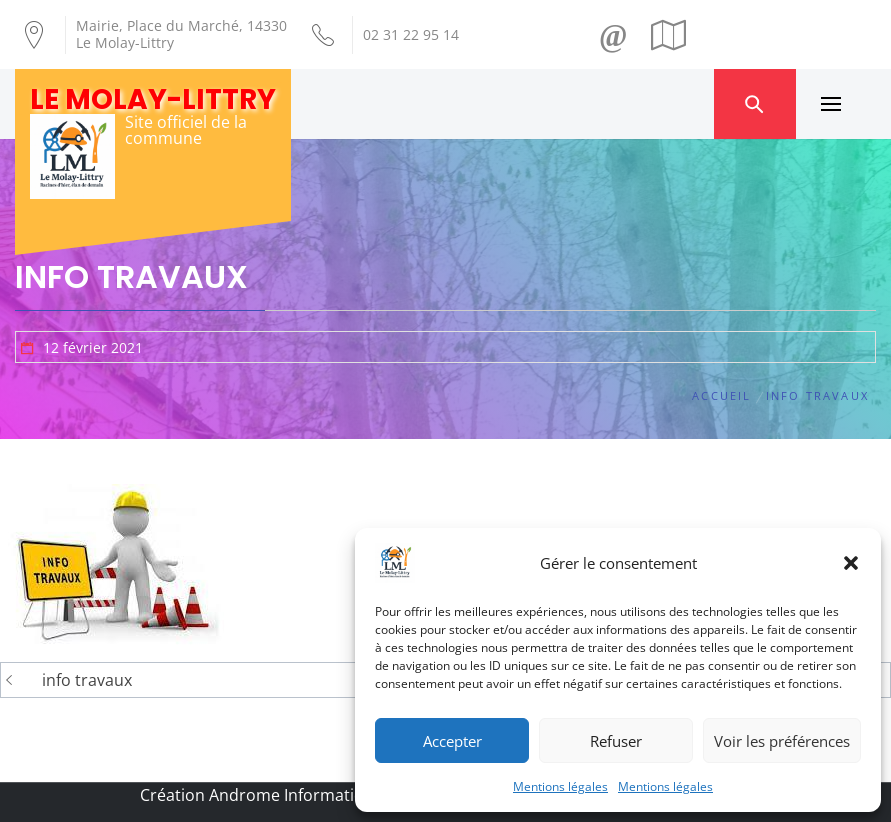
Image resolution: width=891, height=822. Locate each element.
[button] (851, 563)
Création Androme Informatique (261, 795)
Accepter (452, 741)
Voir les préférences (782, 741)
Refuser (616, 741)
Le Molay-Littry (153, 99)
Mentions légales (560, 786)
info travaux (87, 680)
